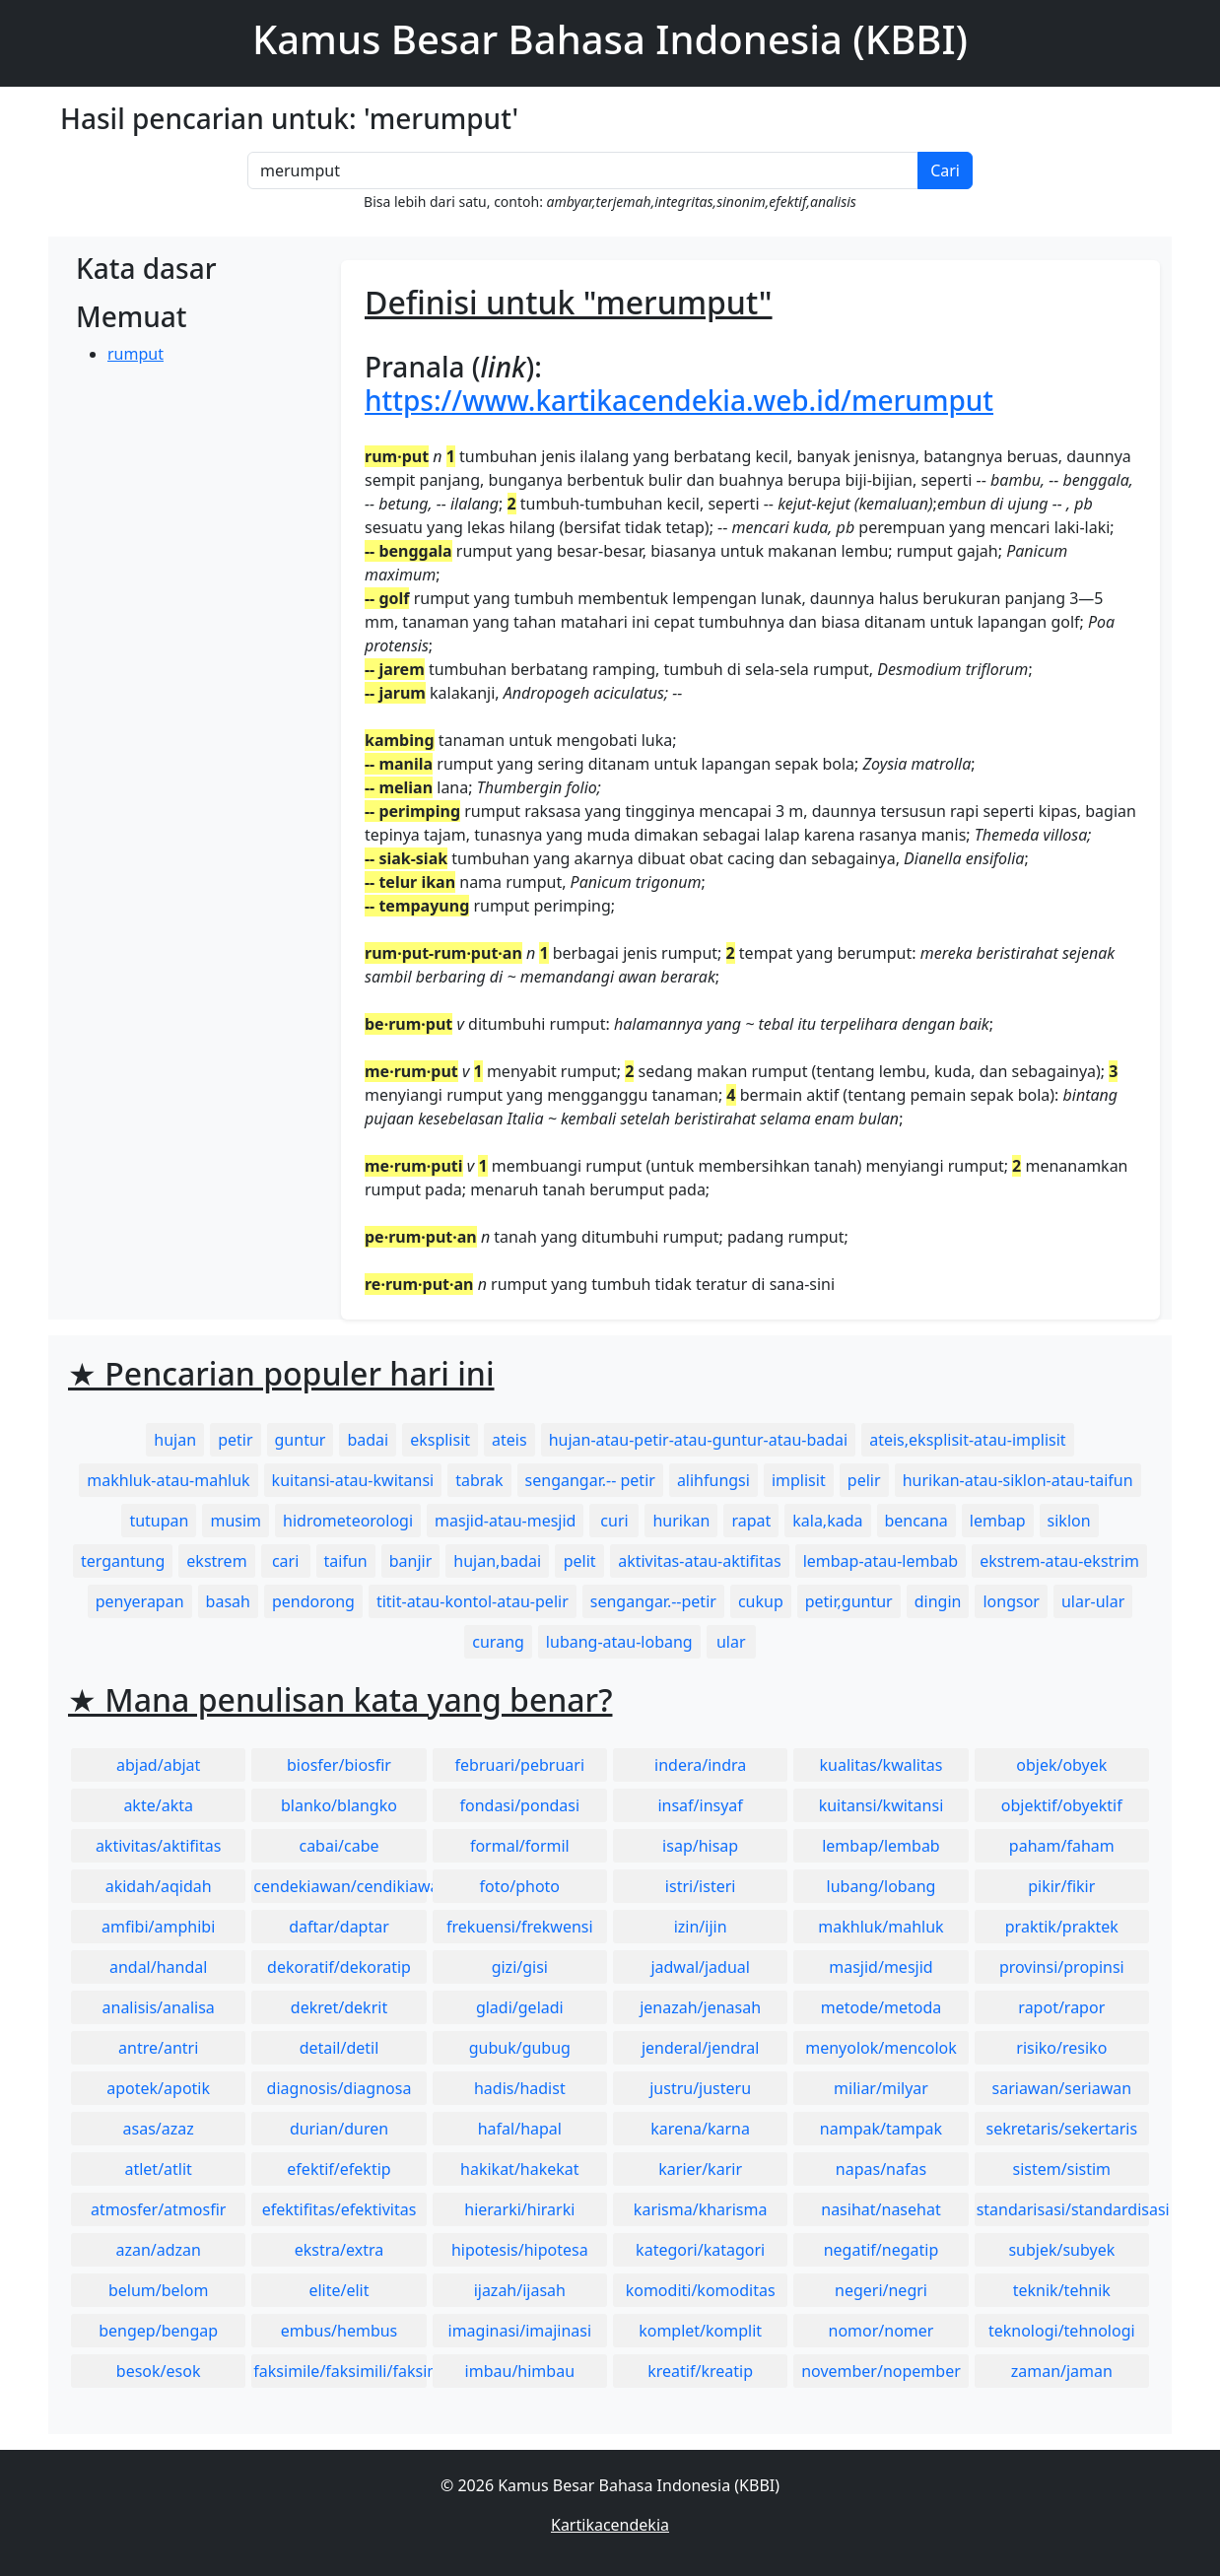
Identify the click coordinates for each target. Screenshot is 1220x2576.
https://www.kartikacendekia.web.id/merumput (679, 400)
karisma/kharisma (701, 2209)
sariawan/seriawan (1062, 2088)
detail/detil (339, 2048)
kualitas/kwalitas (881, 1765)
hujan (175, 1440)
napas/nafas (881, 2169)
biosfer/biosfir (339, 1765)
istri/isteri (700, 1886)
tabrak (479, 1480)
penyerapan (140, 1601)
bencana (916, 1520)
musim (235, 1520)
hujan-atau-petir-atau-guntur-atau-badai (698, 1440)
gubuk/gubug (520, 2048)
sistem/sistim (1062, 2169)
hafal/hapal (520, 2128)
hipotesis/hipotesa (519, 2250)
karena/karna (700, 2128)
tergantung (123, 1561)
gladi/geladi (520, 2007)
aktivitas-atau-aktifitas (699, 1561)
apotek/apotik (158, 2088)
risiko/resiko (1061, 2048)
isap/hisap (700, 1846)
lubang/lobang (881, 1886)
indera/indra (700, 1765)
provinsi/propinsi (1061, 1967)
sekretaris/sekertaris (1061, 2128)
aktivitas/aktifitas (159, 1846)
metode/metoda (881, 2007)
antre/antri (158, 2048)
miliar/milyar (881, 2088)
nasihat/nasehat (880, 2209)
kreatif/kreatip (700, 2371)
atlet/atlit (157, 2169)
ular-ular (1092, 1601)
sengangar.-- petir (590, 1480)
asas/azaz (158, 2128)
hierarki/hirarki (519, 2209)
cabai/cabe (338, 1846)
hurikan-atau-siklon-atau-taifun (1018, 1480)
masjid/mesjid (880, 1967)
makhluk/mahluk (880, 1926)
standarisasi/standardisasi (1063, 2209)
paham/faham (1062, 1846)
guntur (300, 1440)
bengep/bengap (158, 2330)
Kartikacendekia (610, 2525)
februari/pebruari (519, 1765)
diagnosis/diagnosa (339, 2088)
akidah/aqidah (158, 1886)
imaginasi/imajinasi (520, 2330)
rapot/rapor (1061, 2007)
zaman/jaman (1062, 2371)
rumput (135, 354)
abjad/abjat (158, 1765)
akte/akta (158, 1805)
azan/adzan (158, 2250)
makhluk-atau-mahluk (168, 1480)
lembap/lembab (881, 1846)
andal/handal (158, 1967)
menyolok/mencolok (881, 2048)
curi (614, 1520)
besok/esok (158, 2371)
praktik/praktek (1061, 1926)
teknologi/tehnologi (1061, 2330)
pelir (864, 1480)
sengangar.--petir (653, 1601)
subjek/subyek (1061, 2250)
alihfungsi (713, 1480)
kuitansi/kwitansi (881, 1805)
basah (228, 1601)
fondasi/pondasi (519, 1805)
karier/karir (700, 2169)
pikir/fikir (1061, 1886)
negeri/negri (881, 2290)
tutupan (158, 1520)
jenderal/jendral (701, 2048)
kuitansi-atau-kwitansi (353, 1480)
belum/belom (158, 2290)
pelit (580, 1561)
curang (498, 1642)
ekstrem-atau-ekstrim (1059, 1561)
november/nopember (881, 2371)
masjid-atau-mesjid (505, 1520)
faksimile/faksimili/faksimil (339, 2371)
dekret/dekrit (339, 2007)
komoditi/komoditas (701, 2290)
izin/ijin (700, 1926)
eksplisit (440, 1440)
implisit (799, 1480)
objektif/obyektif (1061, 1805)
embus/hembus (339, 2330)
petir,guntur (849, 1601)
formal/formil (520, 1846)
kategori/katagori (700, 2250)
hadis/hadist (520, 2088)
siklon (1069, 1520)
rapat (751, 1520)
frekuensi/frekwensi (519, 1926)
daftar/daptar (339, 1926)
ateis (509, 1440)
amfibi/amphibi (158, 1926)
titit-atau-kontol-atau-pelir (472, 1601)
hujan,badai (497, 1561)
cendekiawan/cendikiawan (339, 1886)
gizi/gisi (520, 1967)
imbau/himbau (520, 2371)
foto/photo (520, 1886)
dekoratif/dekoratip (339, 1967)
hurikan (681, 1520)
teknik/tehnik (1062, 2290)
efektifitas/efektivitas (339, 2209)
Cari (945, 170)
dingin (938, 1601)
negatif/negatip (881, 2250)
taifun (346, 1561)
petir (235, 1440)
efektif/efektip (338, 2169)
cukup (760, 1601)
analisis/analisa (158, 2007)
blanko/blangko (339, 1805)
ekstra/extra (339, 2250)
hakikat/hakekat (519, 2169)
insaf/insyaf (699, 1805)
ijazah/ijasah (520, 2290)
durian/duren (339, 2128)
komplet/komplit (700, 2330)
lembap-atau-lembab (880, 1561)
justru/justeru (700, 2088)
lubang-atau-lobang (619, 1642)
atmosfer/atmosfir (158, 2209)
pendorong (313, 1601)
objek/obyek (1061, 1765)
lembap (998, 1520)
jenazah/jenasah (700, 2007)
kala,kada (827, 1520)
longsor (1011, 1601)
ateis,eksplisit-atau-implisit (967, 1440)
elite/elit (338, 2290)
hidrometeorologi (348, 1520)
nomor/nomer (881, 2330)
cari (285, 1561)
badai (367, 1440)
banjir (411, 1561)
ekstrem (216, 1561)
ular (731, 1642)
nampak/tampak (881, 2128)
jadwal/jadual (700, 1967)
